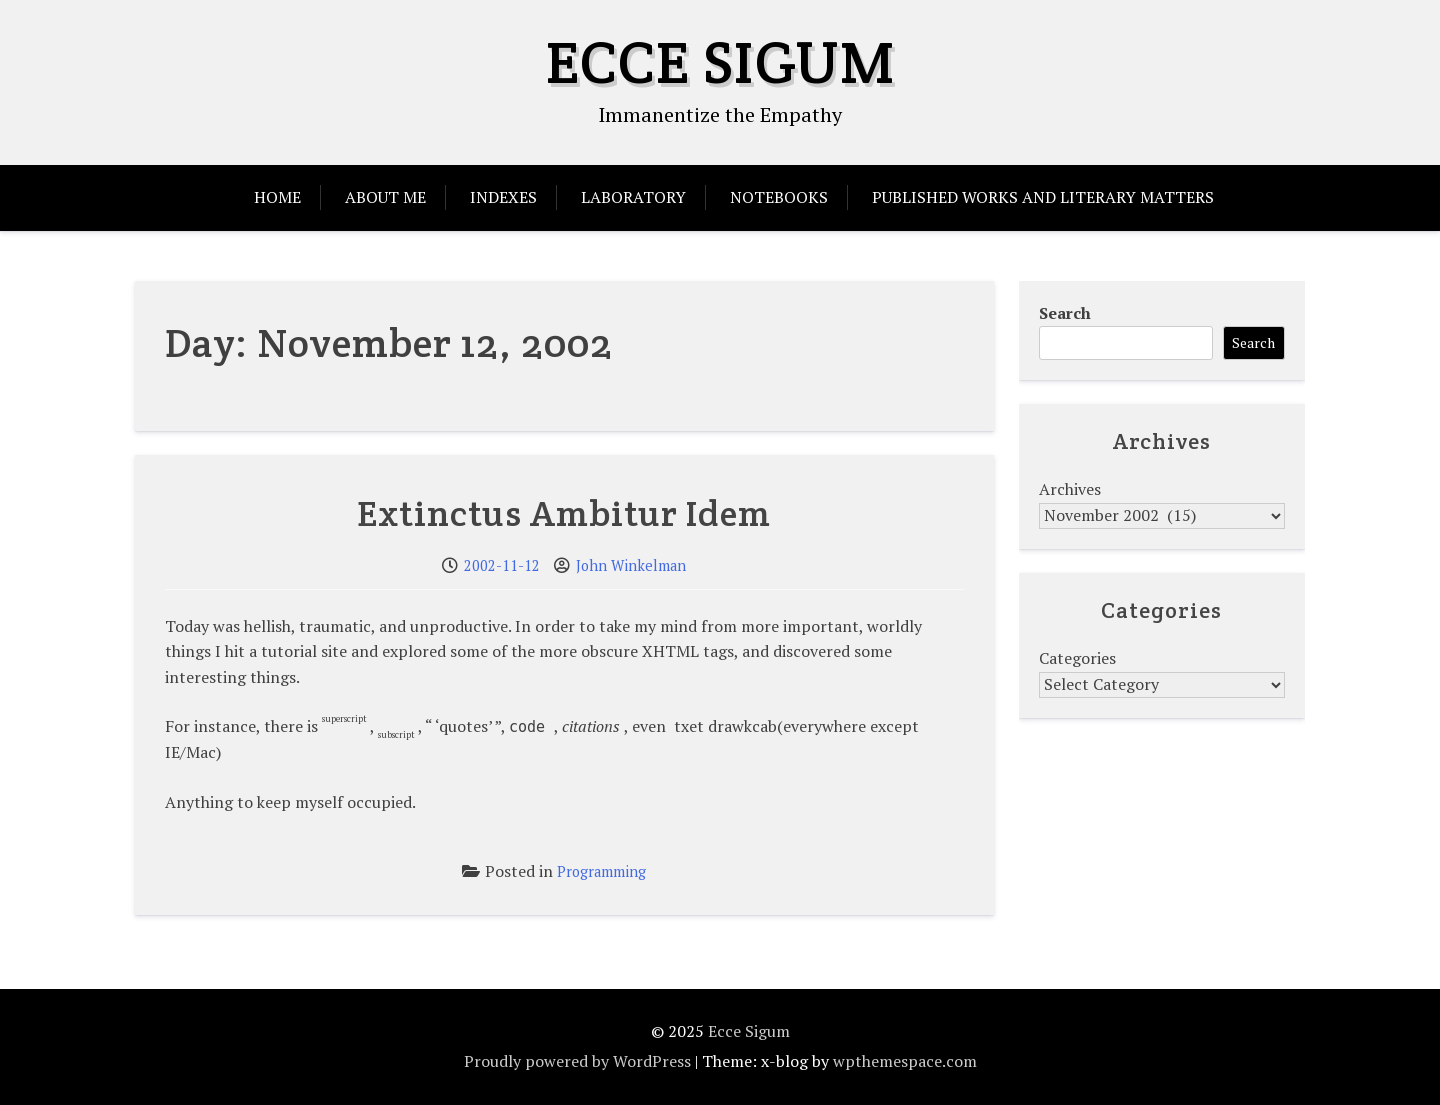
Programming (601, 871)
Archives (1070, 489)
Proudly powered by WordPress (577, 1061)
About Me (385, 197)
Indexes (503, 197)
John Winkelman (631, 565)
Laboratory (633, 197)
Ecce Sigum (720, 62)
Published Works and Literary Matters (1043, 197)
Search (1065, 313)
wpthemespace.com (905, 1061)
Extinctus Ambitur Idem (564, 513)
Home (277, 197)
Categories (1077, 658)
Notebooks (779, 197)
